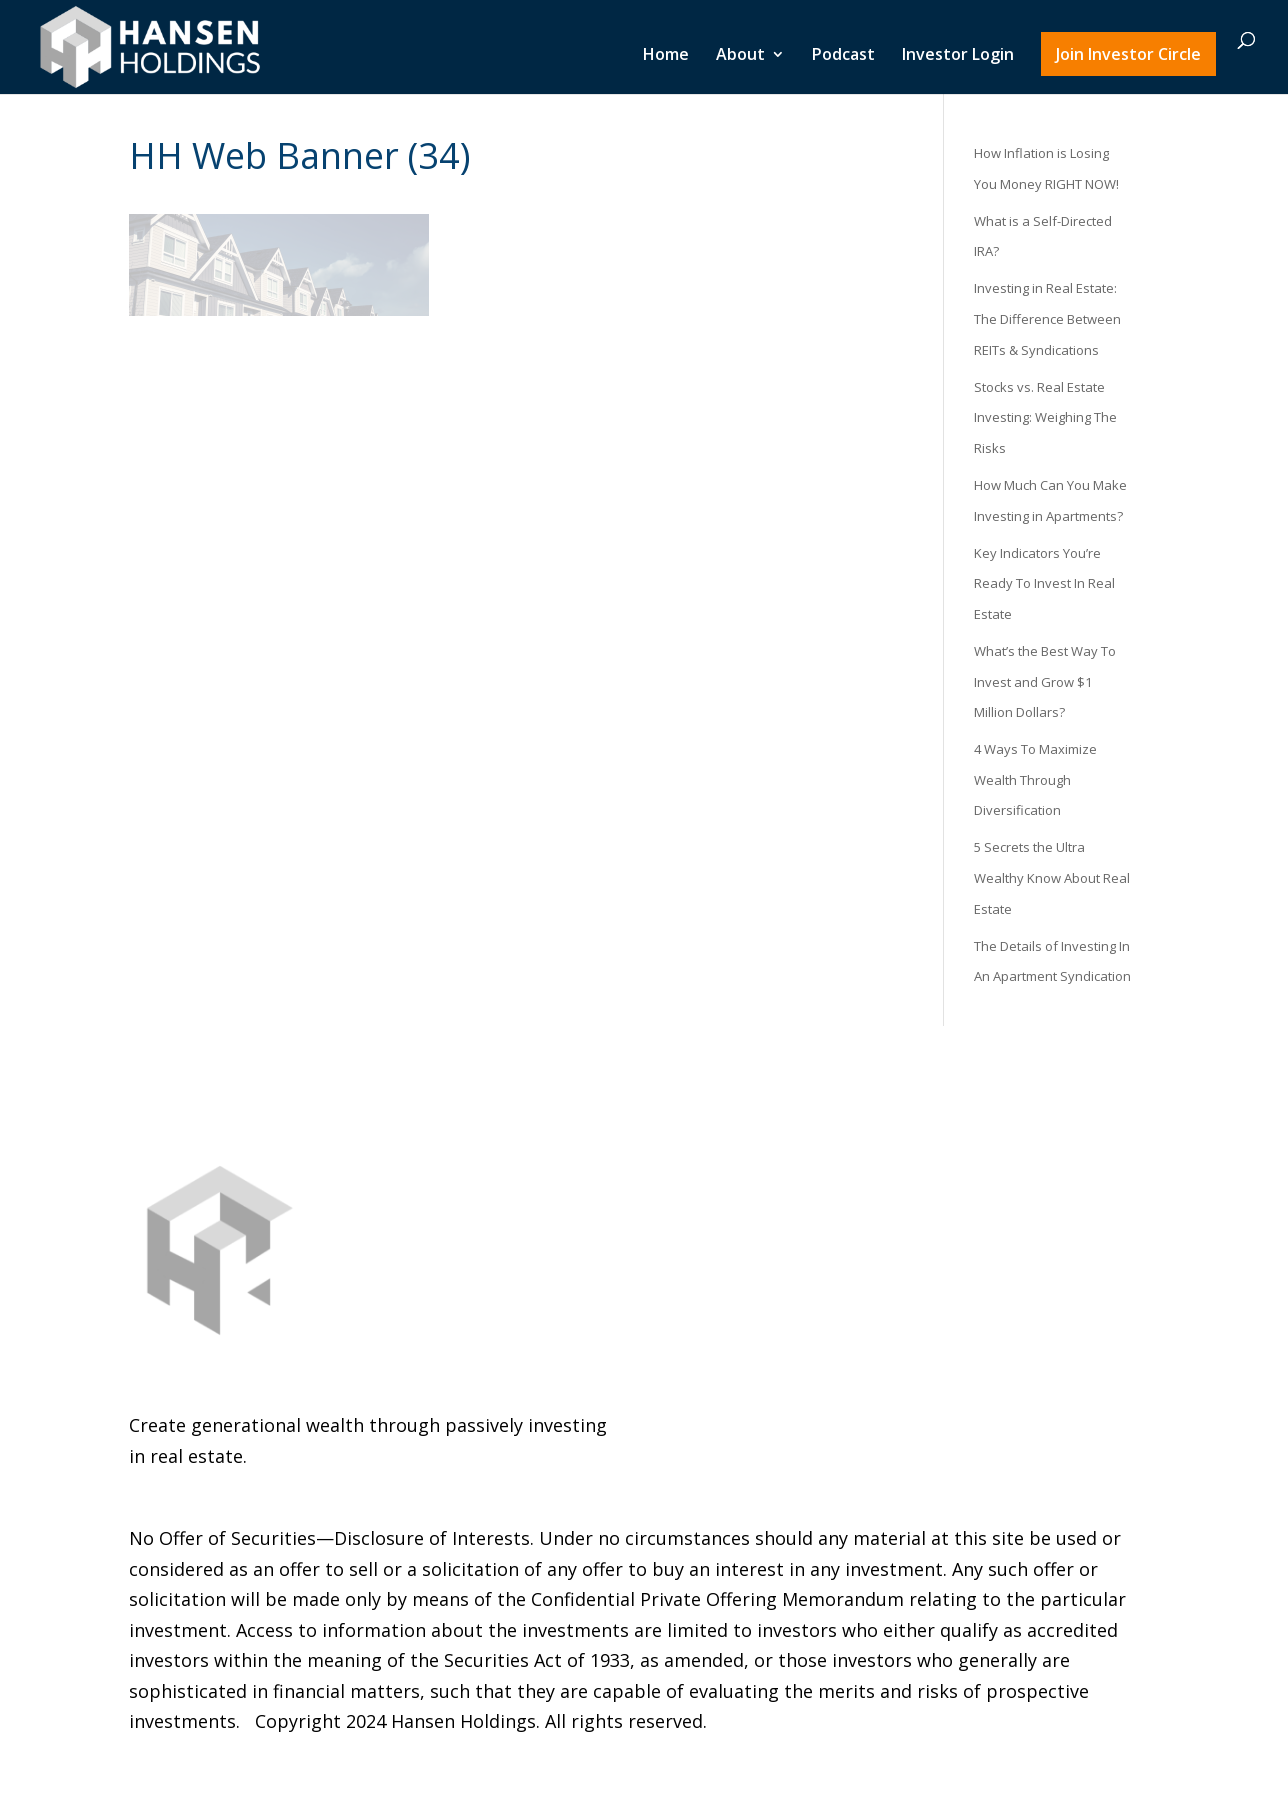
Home (666, 57)
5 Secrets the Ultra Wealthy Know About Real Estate (1052, 877)
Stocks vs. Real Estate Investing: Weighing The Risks (1045, 417)
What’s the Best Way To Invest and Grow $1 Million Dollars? (1045, 681)
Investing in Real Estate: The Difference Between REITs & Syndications (1047, 318)
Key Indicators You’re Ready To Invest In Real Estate (1044, 583)
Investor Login (958, 57)
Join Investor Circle (1128, 55)
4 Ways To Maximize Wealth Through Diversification (1035, 779)
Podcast (843, 57)
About (740, 57)
